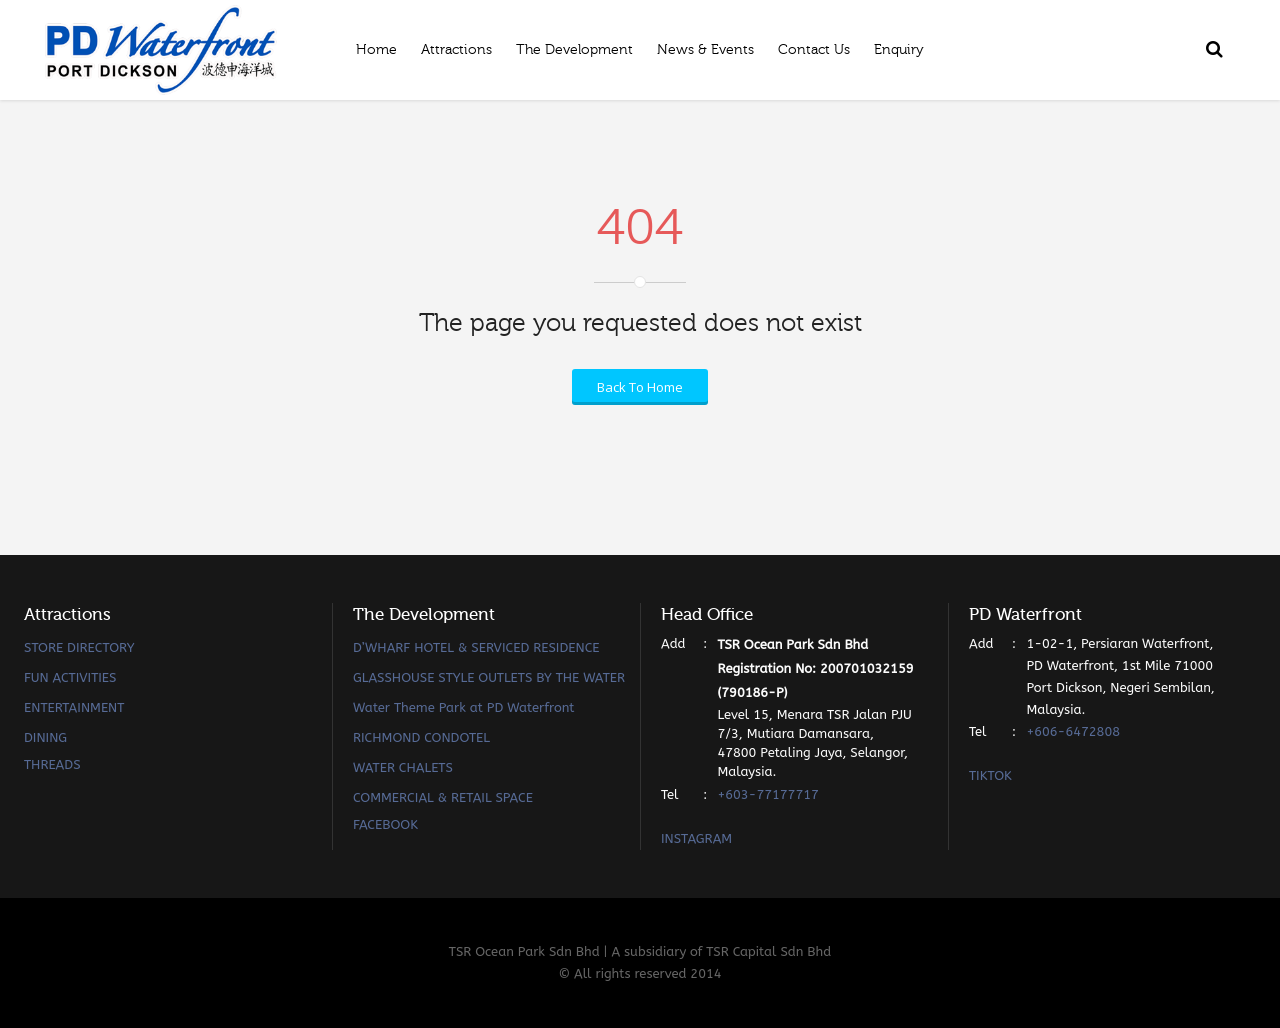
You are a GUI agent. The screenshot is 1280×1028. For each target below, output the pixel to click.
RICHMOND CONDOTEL (421, 737)
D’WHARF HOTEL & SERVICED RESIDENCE (476, 647)
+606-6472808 (1073, 731)
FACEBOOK (385, 824)
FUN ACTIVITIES (70, 677)
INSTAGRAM (696, 838)
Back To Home (640, 387)
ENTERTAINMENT (74, 707)
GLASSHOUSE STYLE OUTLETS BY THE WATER (489, 677)
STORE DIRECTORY (79, 647)
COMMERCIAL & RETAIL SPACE (443, 797)
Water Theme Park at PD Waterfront (464, 707)
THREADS (52, 764)
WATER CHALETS (403, 767)
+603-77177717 (767, 794)
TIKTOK (990, 775)
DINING (45, 737)
